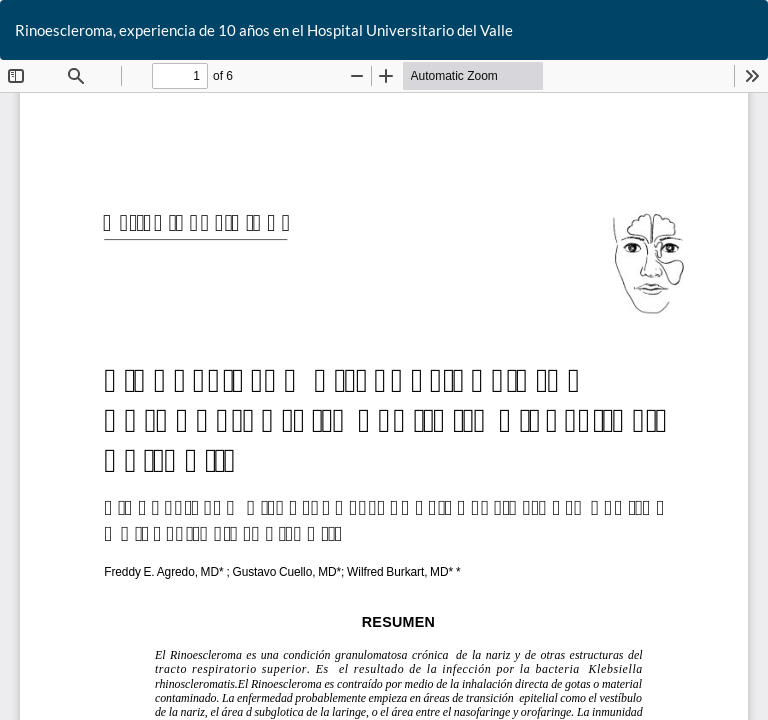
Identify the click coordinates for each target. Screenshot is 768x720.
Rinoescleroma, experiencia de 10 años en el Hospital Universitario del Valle (264, 30)
